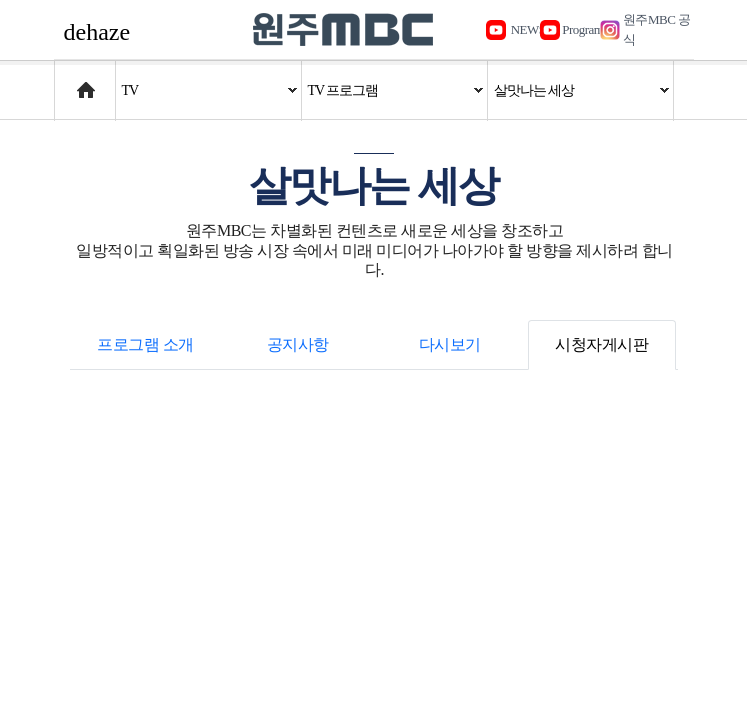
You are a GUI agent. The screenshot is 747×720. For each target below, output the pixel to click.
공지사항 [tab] (298, 344)
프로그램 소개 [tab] (145, 344)
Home (73, 80)
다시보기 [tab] (450, 344)
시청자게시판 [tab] (601, 344)
